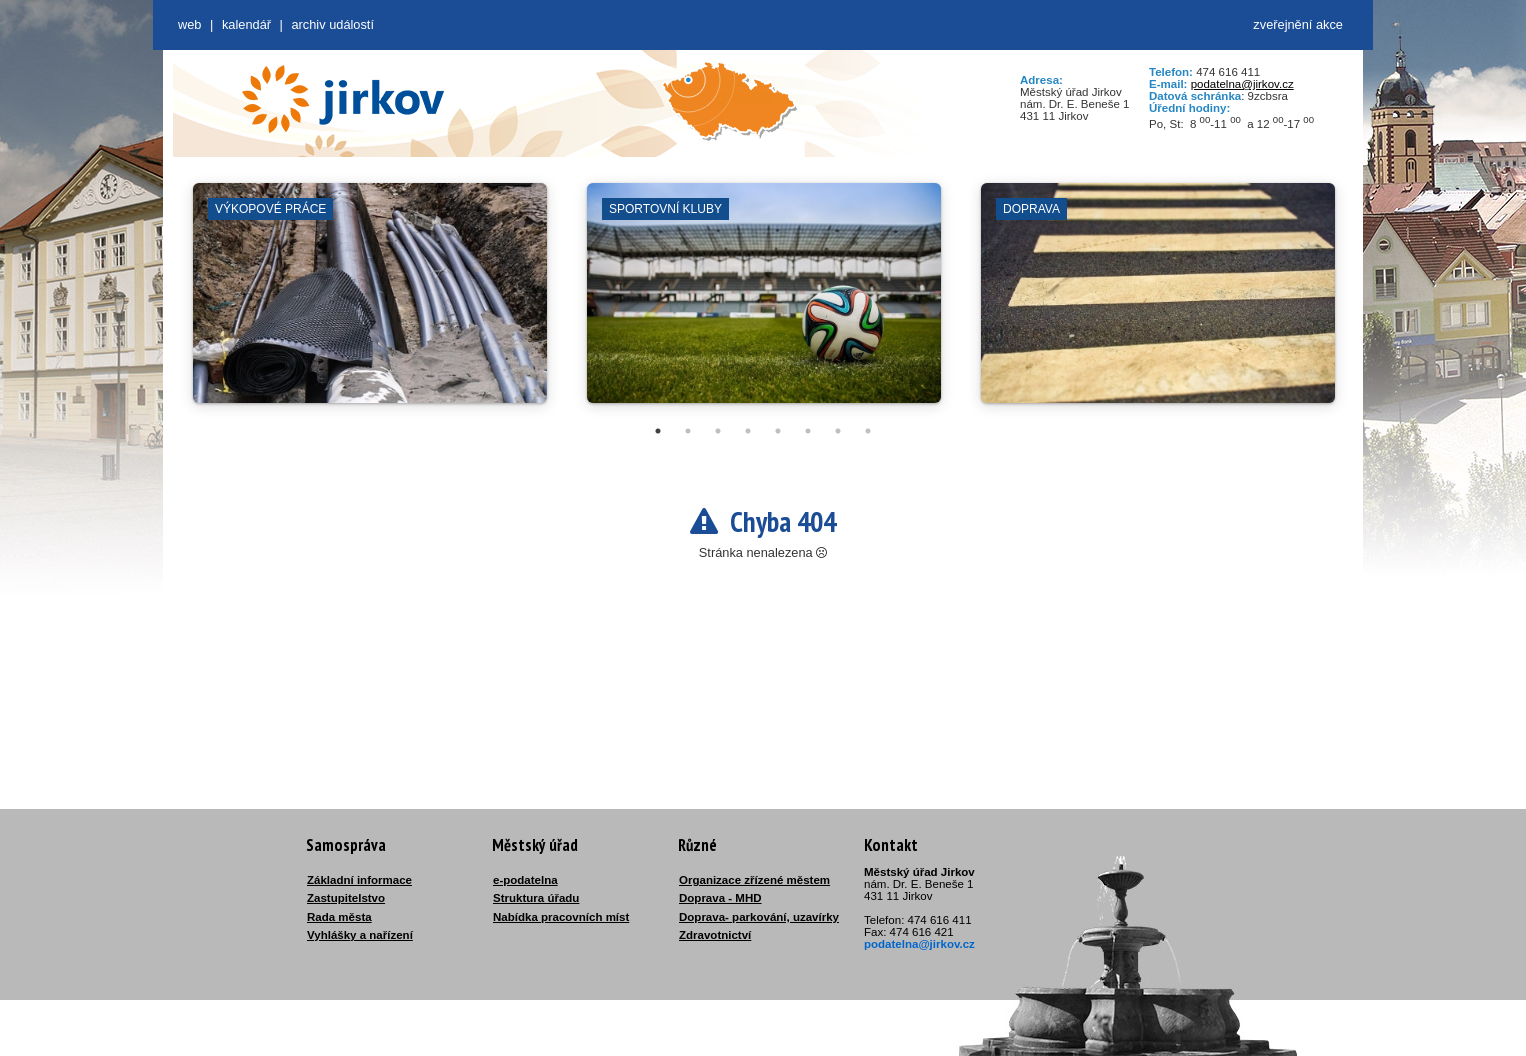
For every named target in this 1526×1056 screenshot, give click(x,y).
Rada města (339, 917)
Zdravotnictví (715, 935)
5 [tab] (778, 431)
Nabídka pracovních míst (561, 917)
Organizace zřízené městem (754, 880)
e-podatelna (525, 880)
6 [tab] (808, 431)
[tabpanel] (370, 303)
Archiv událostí (332, 24)
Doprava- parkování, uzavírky (759, 917)
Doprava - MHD (720, 898)
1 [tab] (658, 431)
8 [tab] (868, 431)
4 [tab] (748, 431)
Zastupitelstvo (346, 898)
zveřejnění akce (1298, 24)
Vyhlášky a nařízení (360, 935)
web (189, 24)
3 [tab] (718, 431)
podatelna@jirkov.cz (1242, 84)
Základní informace (359, 880)
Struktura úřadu (536, 898)
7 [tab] (838, 431)
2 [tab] (688, 431)
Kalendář (246, 24)
